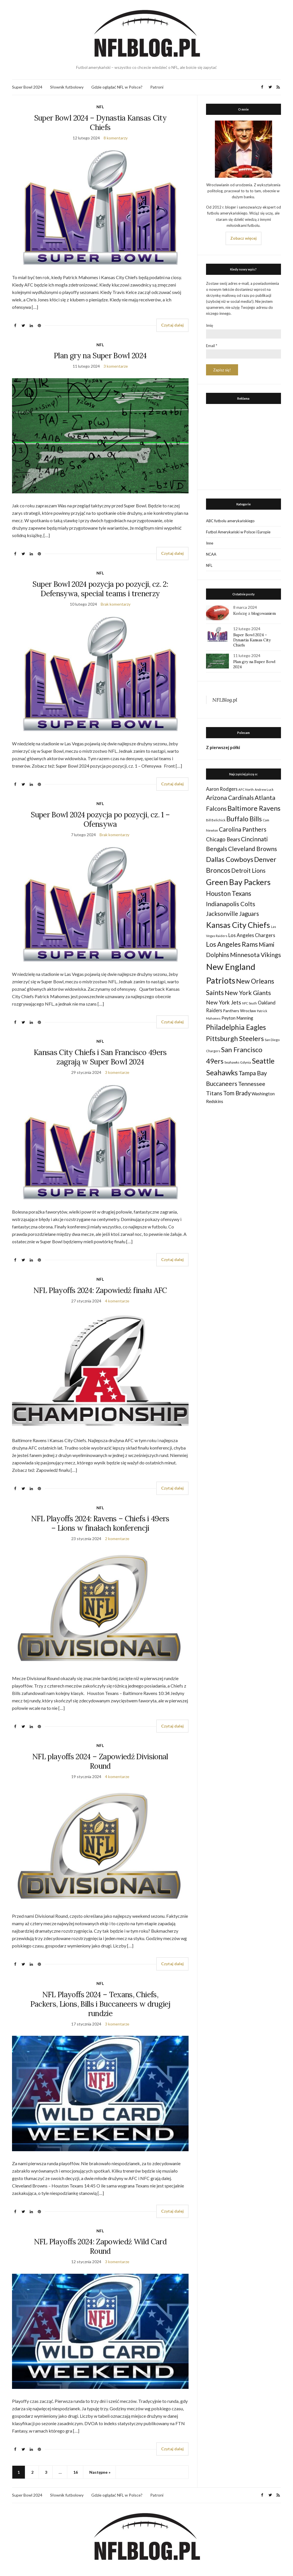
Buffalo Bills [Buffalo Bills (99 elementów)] (244, 819)
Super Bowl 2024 (27, 87)
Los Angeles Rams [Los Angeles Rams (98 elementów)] (232, 944)
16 (75, 2472)
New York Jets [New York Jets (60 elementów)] (223, 1002)
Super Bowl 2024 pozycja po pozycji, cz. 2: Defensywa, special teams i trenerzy (100, 588)
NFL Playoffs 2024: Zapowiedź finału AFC (100, 1290)
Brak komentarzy (115, 604)
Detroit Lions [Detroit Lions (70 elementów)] (248, 870)
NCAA (211, 554)
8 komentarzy (116, 137)
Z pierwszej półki (223, 747)
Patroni (156, 87)
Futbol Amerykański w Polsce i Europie (238, 532)
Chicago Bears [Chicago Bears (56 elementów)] (223, 839)
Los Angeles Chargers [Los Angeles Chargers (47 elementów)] (251, 935)
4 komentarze (117, 1300)
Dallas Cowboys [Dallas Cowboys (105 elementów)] (229, 859)
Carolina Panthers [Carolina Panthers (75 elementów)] (242, 829)
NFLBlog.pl (224, 699)
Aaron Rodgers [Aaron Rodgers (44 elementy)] (221, 789)
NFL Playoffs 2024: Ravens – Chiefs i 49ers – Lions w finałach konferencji (100, 1523)
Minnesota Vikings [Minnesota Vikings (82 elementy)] (255, 954)
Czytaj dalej (172, 325)
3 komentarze (116, 366)
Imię (209, 325)
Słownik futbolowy (67, 87)
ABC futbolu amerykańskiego (230, 521)
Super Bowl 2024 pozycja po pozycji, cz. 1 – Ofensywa (100, 819)
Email (211, 345)
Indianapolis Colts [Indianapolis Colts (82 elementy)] (230, 904)
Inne (209, 543)
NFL (100, 106)
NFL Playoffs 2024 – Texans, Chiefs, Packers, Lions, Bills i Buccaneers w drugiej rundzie (100, 2004)
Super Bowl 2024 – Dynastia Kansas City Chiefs (100, 122)
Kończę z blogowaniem (254, 613)
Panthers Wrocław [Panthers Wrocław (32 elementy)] (239, 1010)
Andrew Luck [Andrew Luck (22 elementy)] (264, 789)
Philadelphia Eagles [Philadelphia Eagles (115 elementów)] (236, 1027)
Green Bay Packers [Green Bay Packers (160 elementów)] (238, 882)
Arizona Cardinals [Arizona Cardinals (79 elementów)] (230, 797)
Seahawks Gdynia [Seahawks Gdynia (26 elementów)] (237, 1062)
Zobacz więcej (243, 238)
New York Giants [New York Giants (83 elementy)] (248, 992)
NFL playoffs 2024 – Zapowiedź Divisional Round (100, 1761)
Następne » (99, 2472)
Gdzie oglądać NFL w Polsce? (116, 87)
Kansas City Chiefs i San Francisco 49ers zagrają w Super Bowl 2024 (100, 1057)
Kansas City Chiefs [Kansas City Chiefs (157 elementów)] (238, 925)
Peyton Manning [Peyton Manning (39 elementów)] (237, 1017)
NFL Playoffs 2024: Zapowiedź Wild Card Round (100, 2246)
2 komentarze (117, 1538)
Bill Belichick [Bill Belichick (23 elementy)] (215, 820)
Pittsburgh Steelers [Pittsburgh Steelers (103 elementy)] (235, 1038)
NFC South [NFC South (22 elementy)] (249, 1003)
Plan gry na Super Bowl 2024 (100, 355)
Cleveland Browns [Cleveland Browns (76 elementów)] (252, 848)
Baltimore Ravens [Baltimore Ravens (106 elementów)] (253, 808)
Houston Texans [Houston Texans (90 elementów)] (228, 893)
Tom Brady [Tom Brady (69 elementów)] (237, 1093)
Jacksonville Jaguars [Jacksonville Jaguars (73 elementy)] (232, 913)
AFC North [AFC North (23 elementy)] (246, 789)
